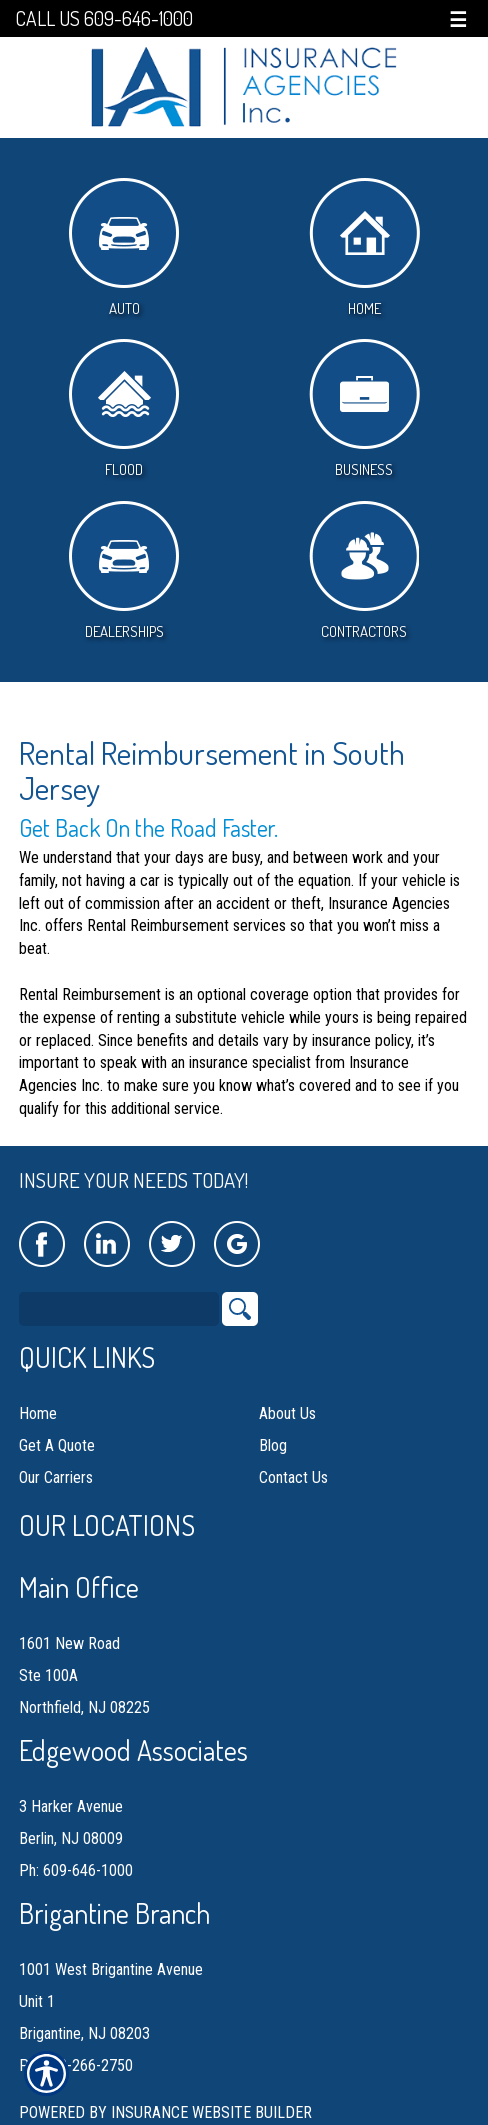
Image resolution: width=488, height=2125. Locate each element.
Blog (273, 1445)
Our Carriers (56, 1477)
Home (364, 248)
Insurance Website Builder (211, 2112)
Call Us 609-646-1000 (104, 18)
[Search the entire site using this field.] (119, 1309)
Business (364, 409)
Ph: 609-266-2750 (76, 2065)
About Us (287, 1413)
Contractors (364, 571)
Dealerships (124, 571)
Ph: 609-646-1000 (76, 1870)
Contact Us (293, 1477)
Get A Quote (57, 1445)
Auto (124, 248)
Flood (124, 409)
